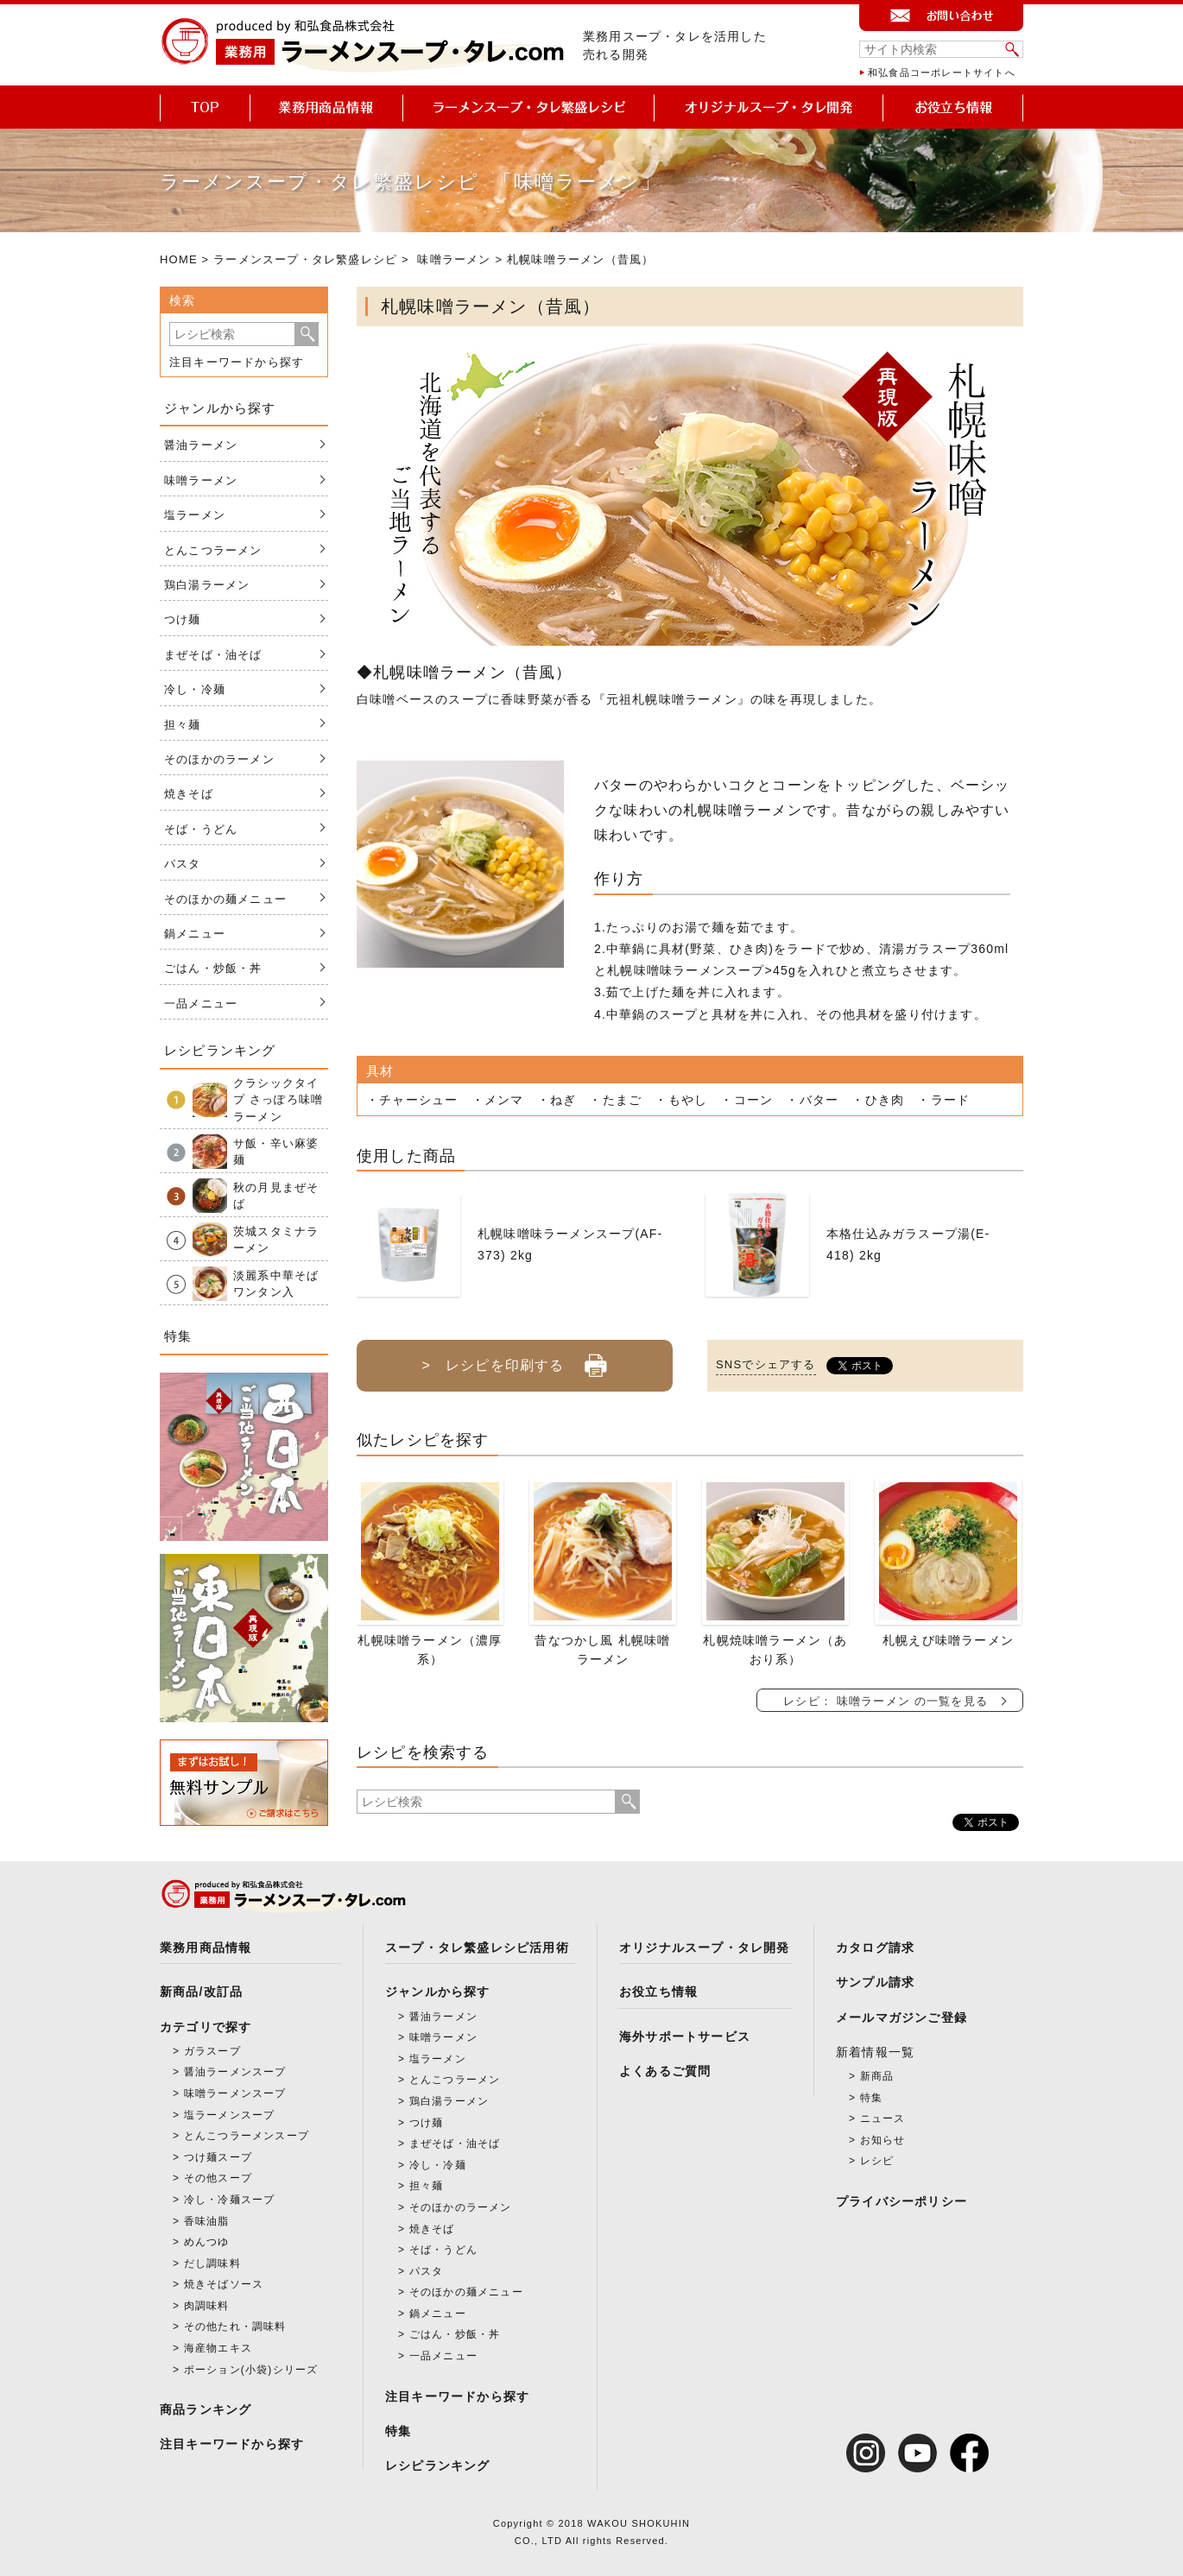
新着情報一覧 (875, 2052)
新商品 (877, 2076)
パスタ (182, 863)
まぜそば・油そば (213, 654)
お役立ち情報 (658, 1991)
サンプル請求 (875, 1982)
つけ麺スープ (218, 2157)
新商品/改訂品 (201, 1991)
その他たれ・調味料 (235, 2326)
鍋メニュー (194, 933)
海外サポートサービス (684, 2036)
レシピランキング (437, 2465)
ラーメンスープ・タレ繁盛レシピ (305, 259)
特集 (398, 2431)
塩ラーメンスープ (229, 2115)
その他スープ (218, 2178)
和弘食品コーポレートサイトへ (941, 72)
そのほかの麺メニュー (225, 899)
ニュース (883, 2118)
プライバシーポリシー (901, 2201)
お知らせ (883, 2140)
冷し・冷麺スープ (229, 2200)
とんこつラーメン (213, 550)
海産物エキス (218, 2348)
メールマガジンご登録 (901, 2017)
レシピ (877, 2161)
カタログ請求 (875, 1947)
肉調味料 (207, 2306)
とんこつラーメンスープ (246, 2136)
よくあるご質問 (665, 2071)
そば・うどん (200, 829)
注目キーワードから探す (236, 362)
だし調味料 (212, 2263)
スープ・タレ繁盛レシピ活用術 (477, 1947)
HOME (179, 259)
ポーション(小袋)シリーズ (251, 2370)
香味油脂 (207, 2221)
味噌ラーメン (453, 259)
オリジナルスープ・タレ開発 (704, 1947)
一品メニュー (200, 1003)
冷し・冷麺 (194, 689)
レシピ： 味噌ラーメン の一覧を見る (885, 1701)
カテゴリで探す (205, 2027)
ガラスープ (212, 2051)
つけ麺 (182, 619)
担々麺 (182, 724)
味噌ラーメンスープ (235, 2093)
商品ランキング (205, 2409)
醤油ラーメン (200, 445)
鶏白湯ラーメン (207, 584)
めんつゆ (207, 2242)
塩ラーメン (194, 514)
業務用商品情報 (205, 1947)
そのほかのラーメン (219, 759)
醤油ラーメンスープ (235, 2072)
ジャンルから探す (437, 1991)
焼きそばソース (223, 2284)
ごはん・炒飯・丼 (213, 968)
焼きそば (188, 793)
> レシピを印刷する (514, 1359)
